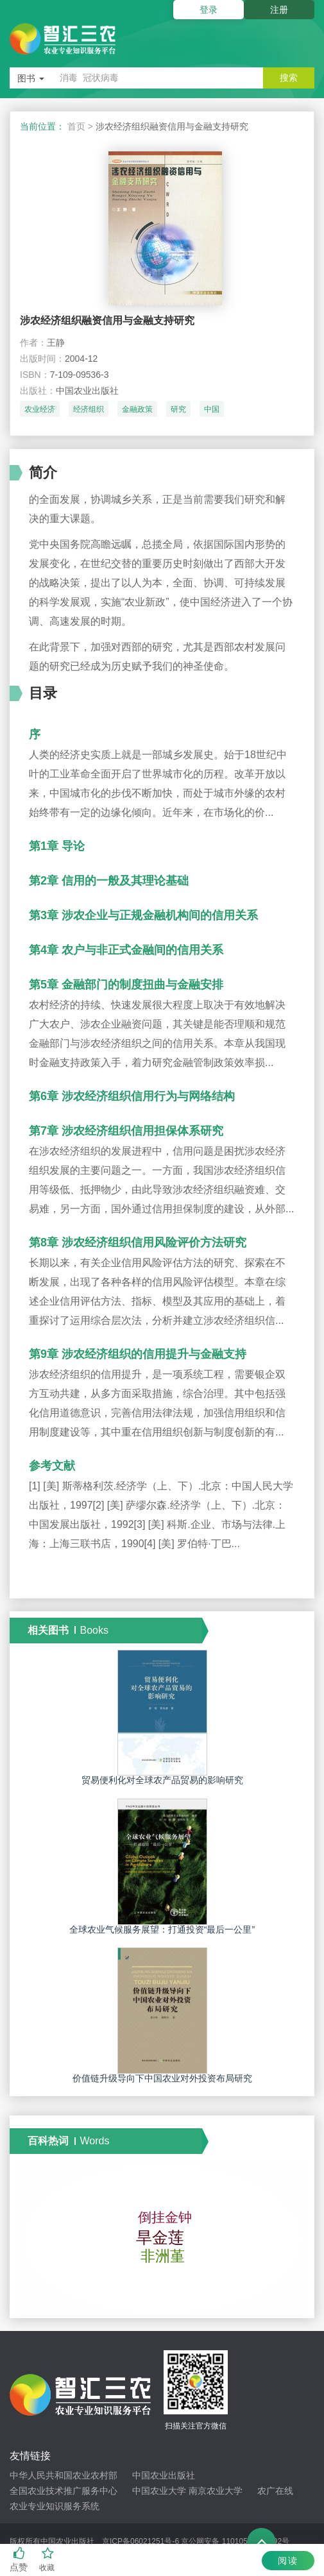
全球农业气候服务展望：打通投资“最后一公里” (162, 1929)
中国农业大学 (159, 2491)
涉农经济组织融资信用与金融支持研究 (107, 320)
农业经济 (39, 409)
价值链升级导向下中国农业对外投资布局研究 (162, 2078)
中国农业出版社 (163, 2475)
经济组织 (88, 409)
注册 (279, 9)
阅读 (288, 2560)
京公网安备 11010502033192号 (235, 2541)
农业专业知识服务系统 (54, 2506)
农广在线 (275, 2491)
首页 (76, 126)
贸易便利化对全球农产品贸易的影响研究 (162, 1780)
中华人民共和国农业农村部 (63, 2475)
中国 (211, 409)
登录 (208, 9)
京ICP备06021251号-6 (140, 2541)
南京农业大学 (216, 2491)
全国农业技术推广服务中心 (63, 2491)
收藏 (47, 2559)
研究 (178, 409)
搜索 (289, 77)
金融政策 (137, 409)
